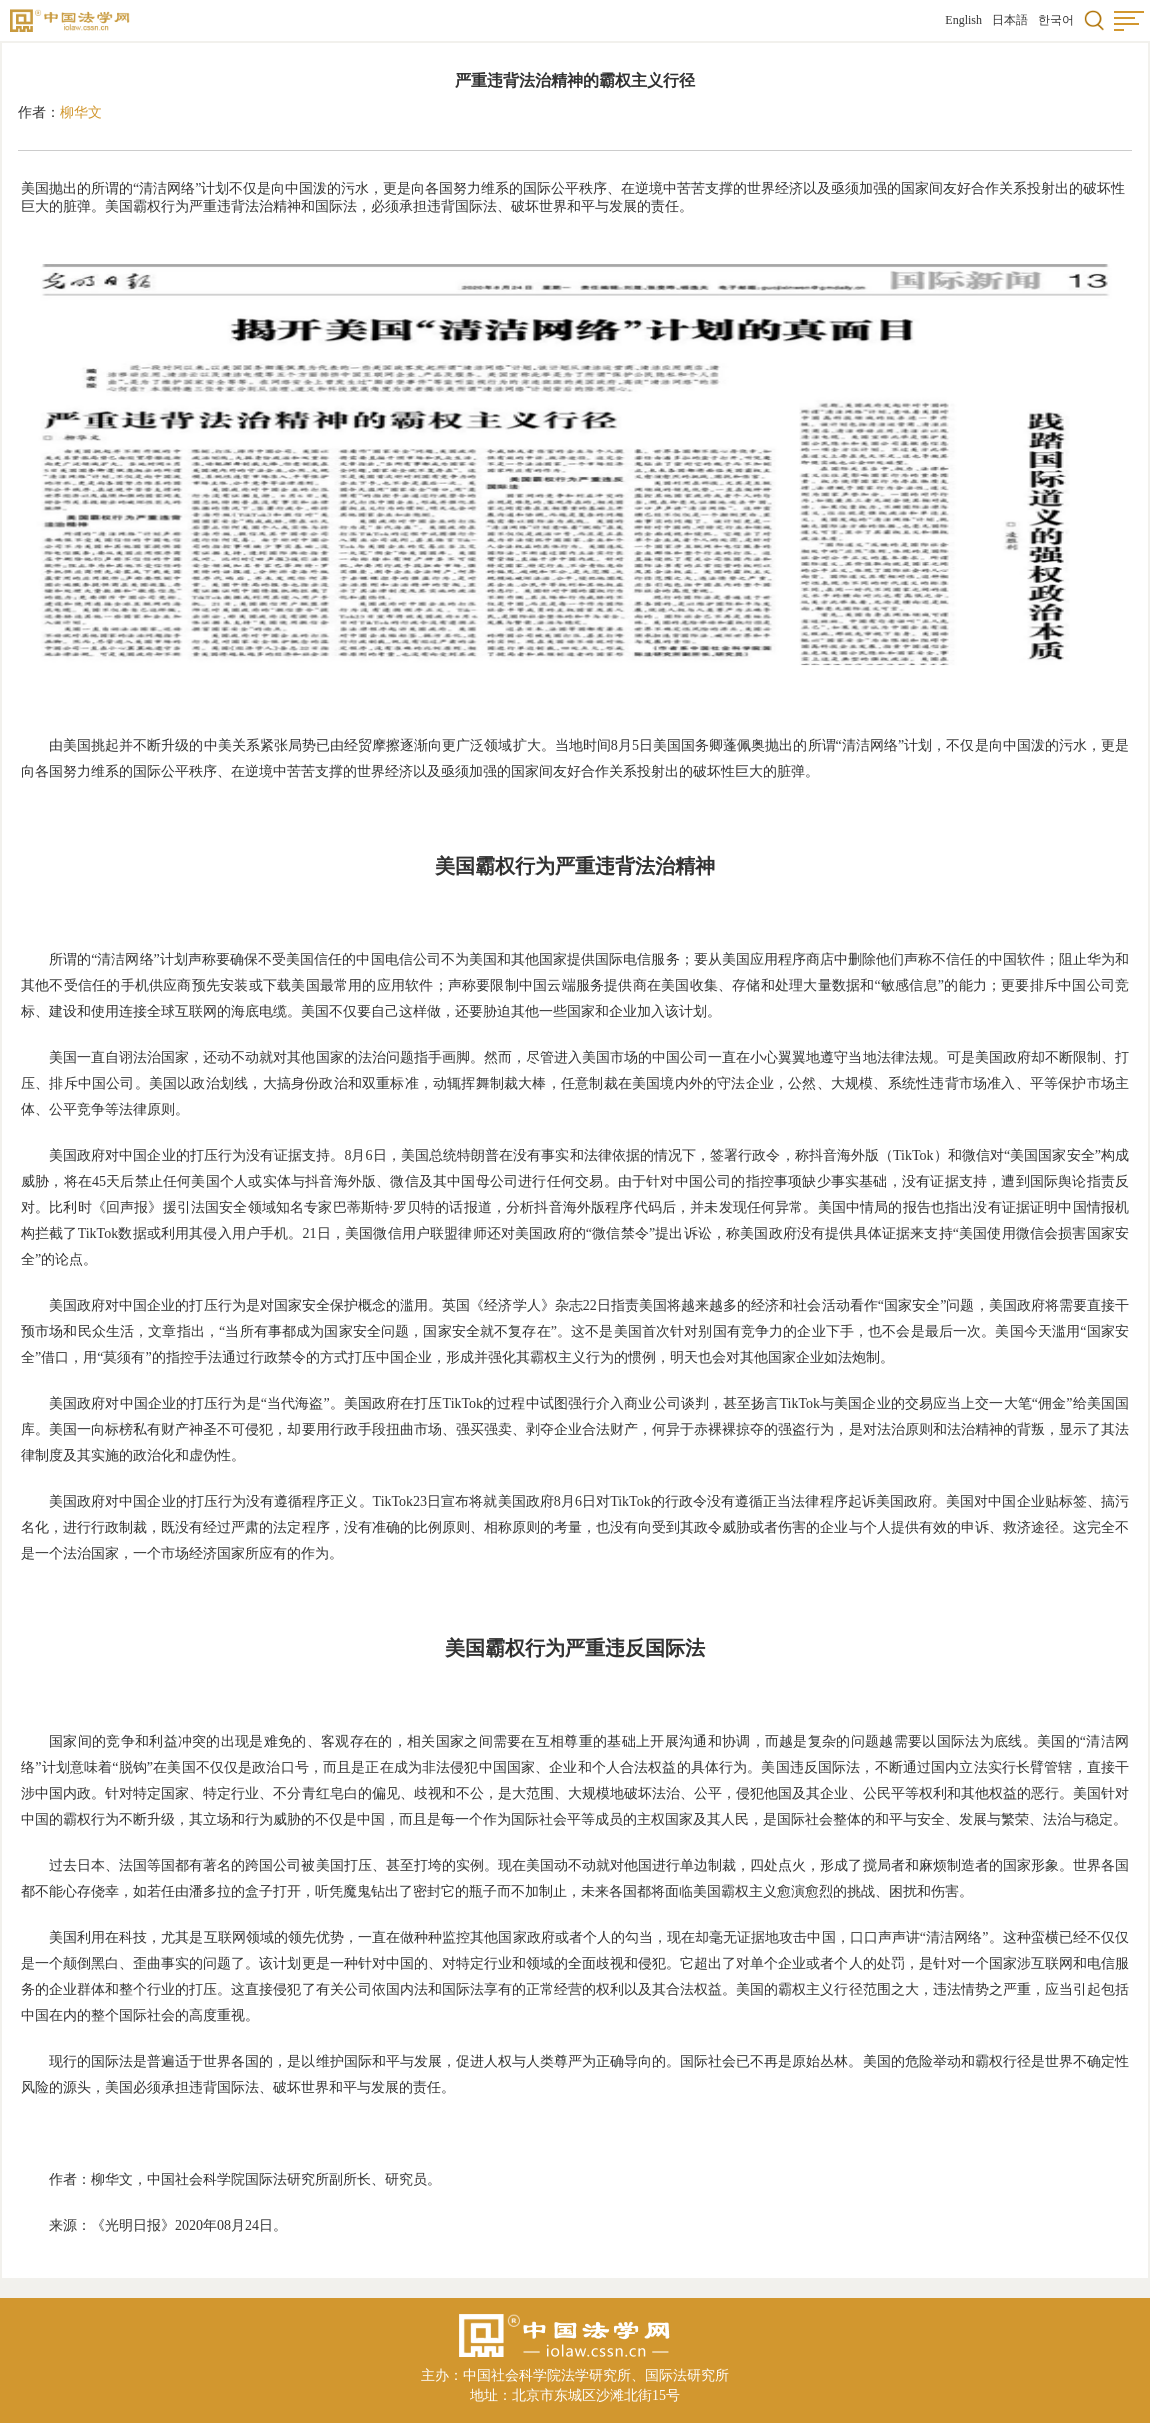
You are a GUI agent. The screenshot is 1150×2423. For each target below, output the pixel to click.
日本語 (1010, 20)
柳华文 (81, 112)
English (963, 20)
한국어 (1056, 20)
